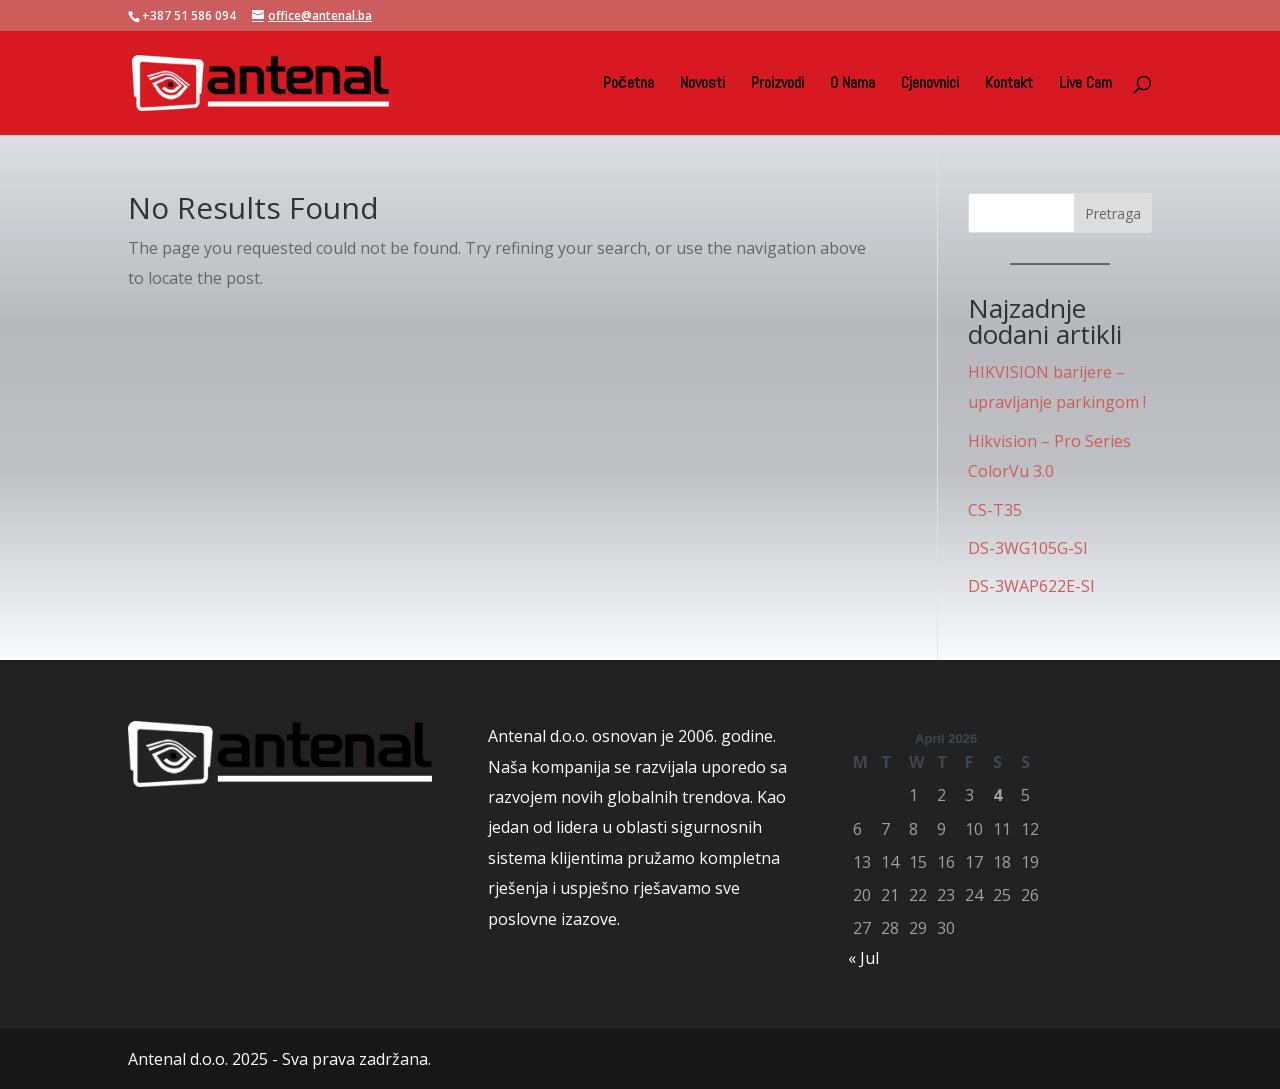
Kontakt (1009, 84)
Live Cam (1085, 84)
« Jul (863, 958)
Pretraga (1113, 213)
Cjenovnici (930, 84)
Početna (628, 84)
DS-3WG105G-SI (1028, 548)
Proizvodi (777, 84)
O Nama (852, 84)
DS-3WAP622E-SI (1031, 586)
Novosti (702, 84)
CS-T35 (995, 510)
